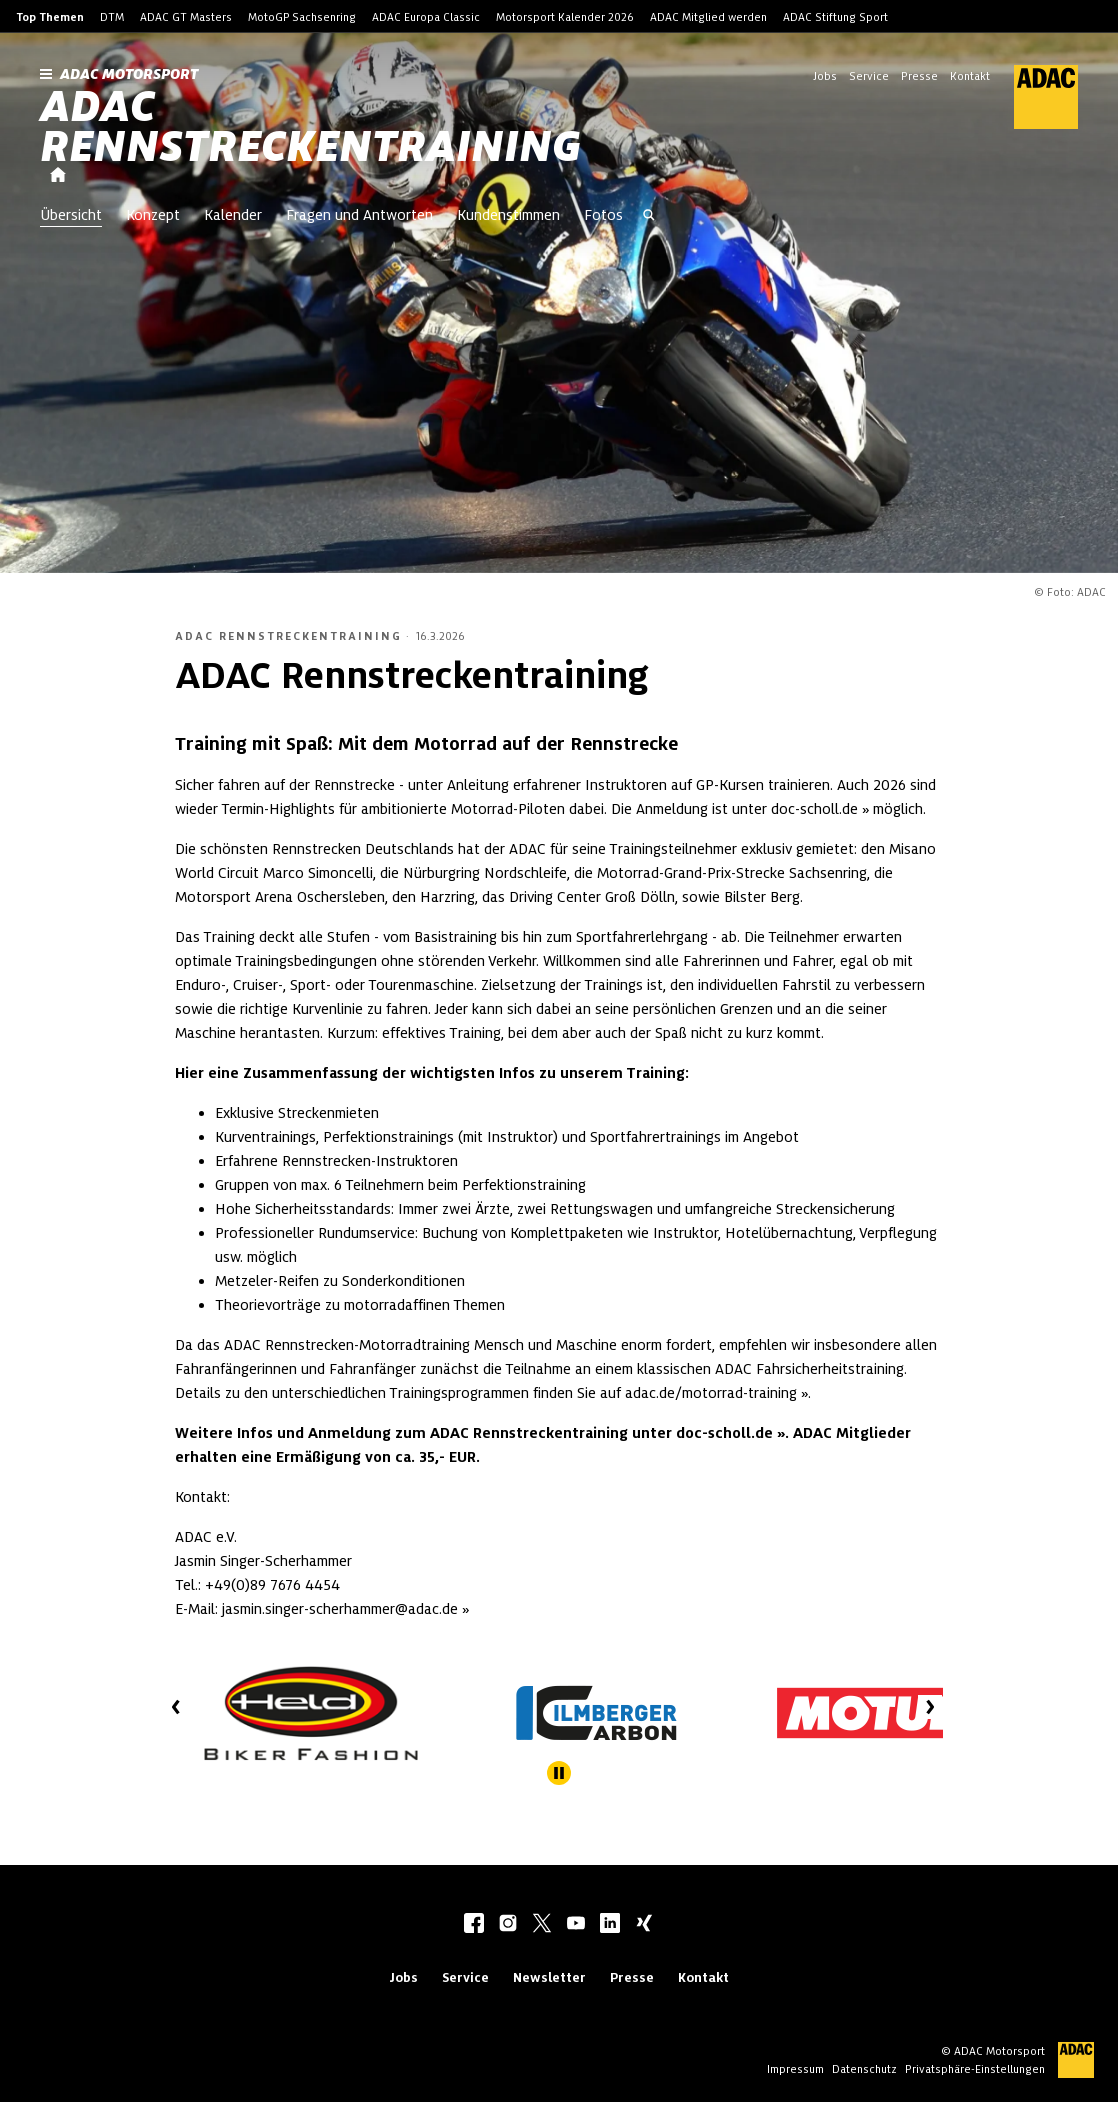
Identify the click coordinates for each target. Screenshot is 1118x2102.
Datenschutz (864, 2069)
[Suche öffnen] (649, 217)
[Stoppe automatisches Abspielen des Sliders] (559, 1773)
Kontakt (970, 76)
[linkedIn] (610, 1925)
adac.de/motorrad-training (711, 1393)
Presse (919, 76)
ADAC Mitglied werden (708, 17)
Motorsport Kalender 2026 (565, 17)
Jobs (825, 76)
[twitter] (542, 1925)
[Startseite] (58, 175)
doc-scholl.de (814, 809)
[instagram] (508, 1925)
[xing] (644, 1925)
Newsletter (549, 1977)
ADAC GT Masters (186, 17)
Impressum (795, 2069)
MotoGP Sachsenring (302, 17)
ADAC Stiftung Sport (835, 17)
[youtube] (576, 1925)
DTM (112, 17)
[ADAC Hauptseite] (1034, 97)
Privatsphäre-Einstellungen (975, 2069)
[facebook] (474, 1925)
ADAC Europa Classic (426, 17)
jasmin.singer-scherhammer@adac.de (340, 1609)
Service (869, 76)
